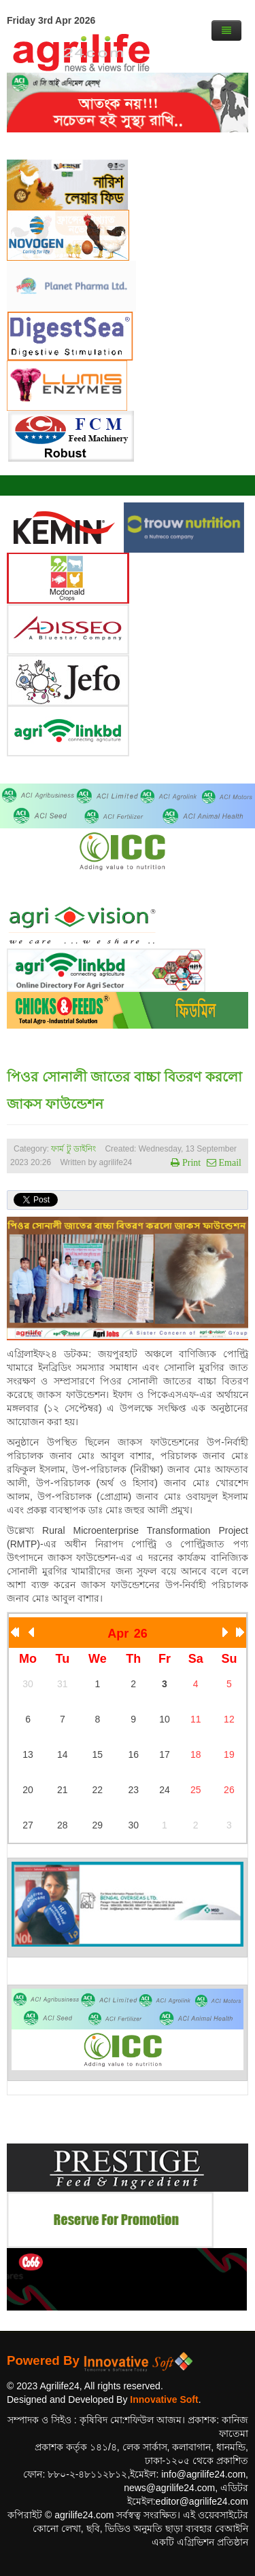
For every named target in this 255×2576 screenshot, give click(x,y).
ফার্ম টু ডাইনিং (74, 1149)
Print (190, 1162)
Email (228, 1162)
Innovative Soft (164, 2399)
